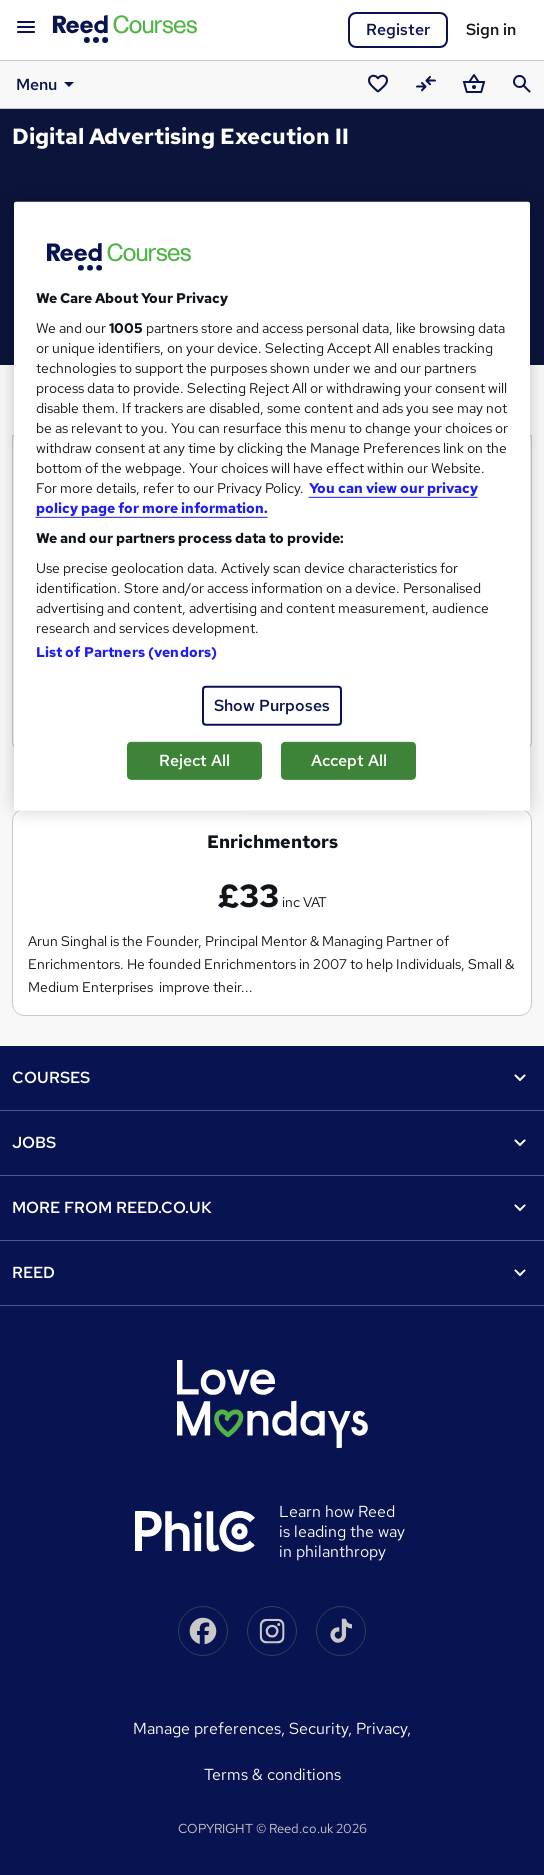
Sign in (491, 29)
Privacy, (383, 1728)
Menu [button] (48, 84)
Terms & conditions (272, 1774)
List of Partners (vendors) (127, 652)
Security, (322, 1728)
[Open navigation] (26, 28)
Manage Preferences (207, 1728)
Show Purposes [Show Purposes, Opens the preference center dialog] (272, 705)
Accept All (349, 760)
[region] (272, 506)
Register (398, 29)
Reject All (194, 760)
